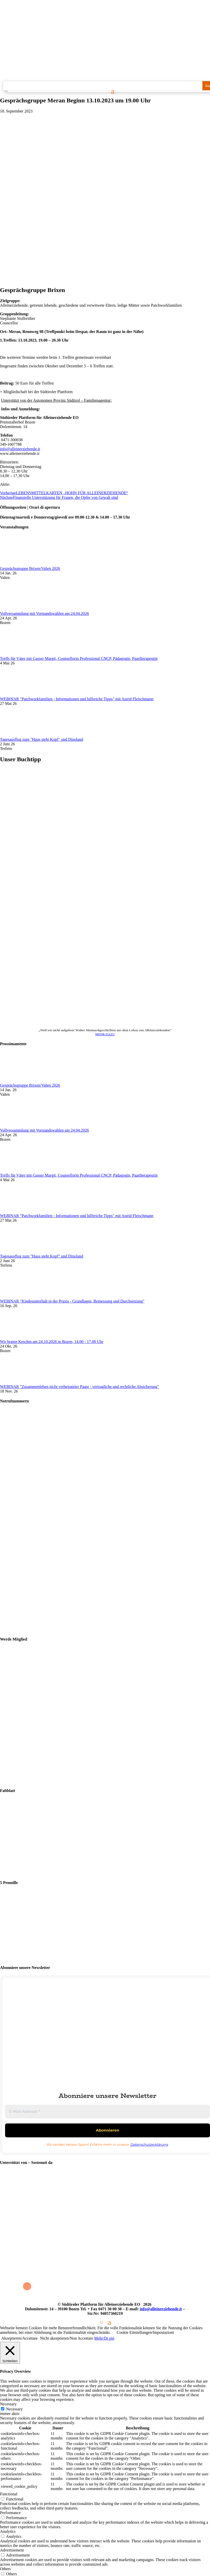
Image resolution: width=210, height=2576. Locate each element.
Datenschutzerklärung (149, 2144)
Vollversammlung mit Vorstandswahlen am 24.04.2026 (44, 613)
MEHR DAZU (105, 1034)
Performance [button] (10, 2513)
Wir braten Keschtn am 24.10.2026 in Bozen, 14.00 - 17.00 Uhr (51, 1341)
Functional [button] (8, 2494)
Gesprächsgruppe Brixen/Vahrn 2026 (30, 568)
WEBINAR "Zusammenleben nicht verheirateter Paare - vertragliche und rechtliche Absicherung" (79, 1386)
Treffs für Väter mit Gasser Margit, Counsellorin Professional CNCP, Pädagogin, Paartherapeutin (79, 658)
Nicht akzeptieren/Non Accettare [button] (66, 2338)
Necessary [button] (8, 2404)
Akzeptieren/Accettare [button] (19, 2338)
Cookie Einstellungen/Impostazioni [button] (145, 2332)
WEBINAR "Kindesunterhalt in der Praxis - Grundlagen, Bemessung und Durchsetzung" (72, 1301)
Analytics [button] (7, 2531)
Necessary (14, 2409)
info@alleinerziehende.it (20, 449)
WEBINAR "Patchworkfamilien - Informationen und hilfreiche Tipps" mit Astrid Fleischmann (76, 699)
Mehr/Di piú (104, 2338)
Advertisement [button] (12, 2550)
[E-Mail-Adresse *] (107, 2112)
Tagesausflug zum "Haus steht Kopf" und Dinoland (41, 739)
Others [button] (5, 2569)
